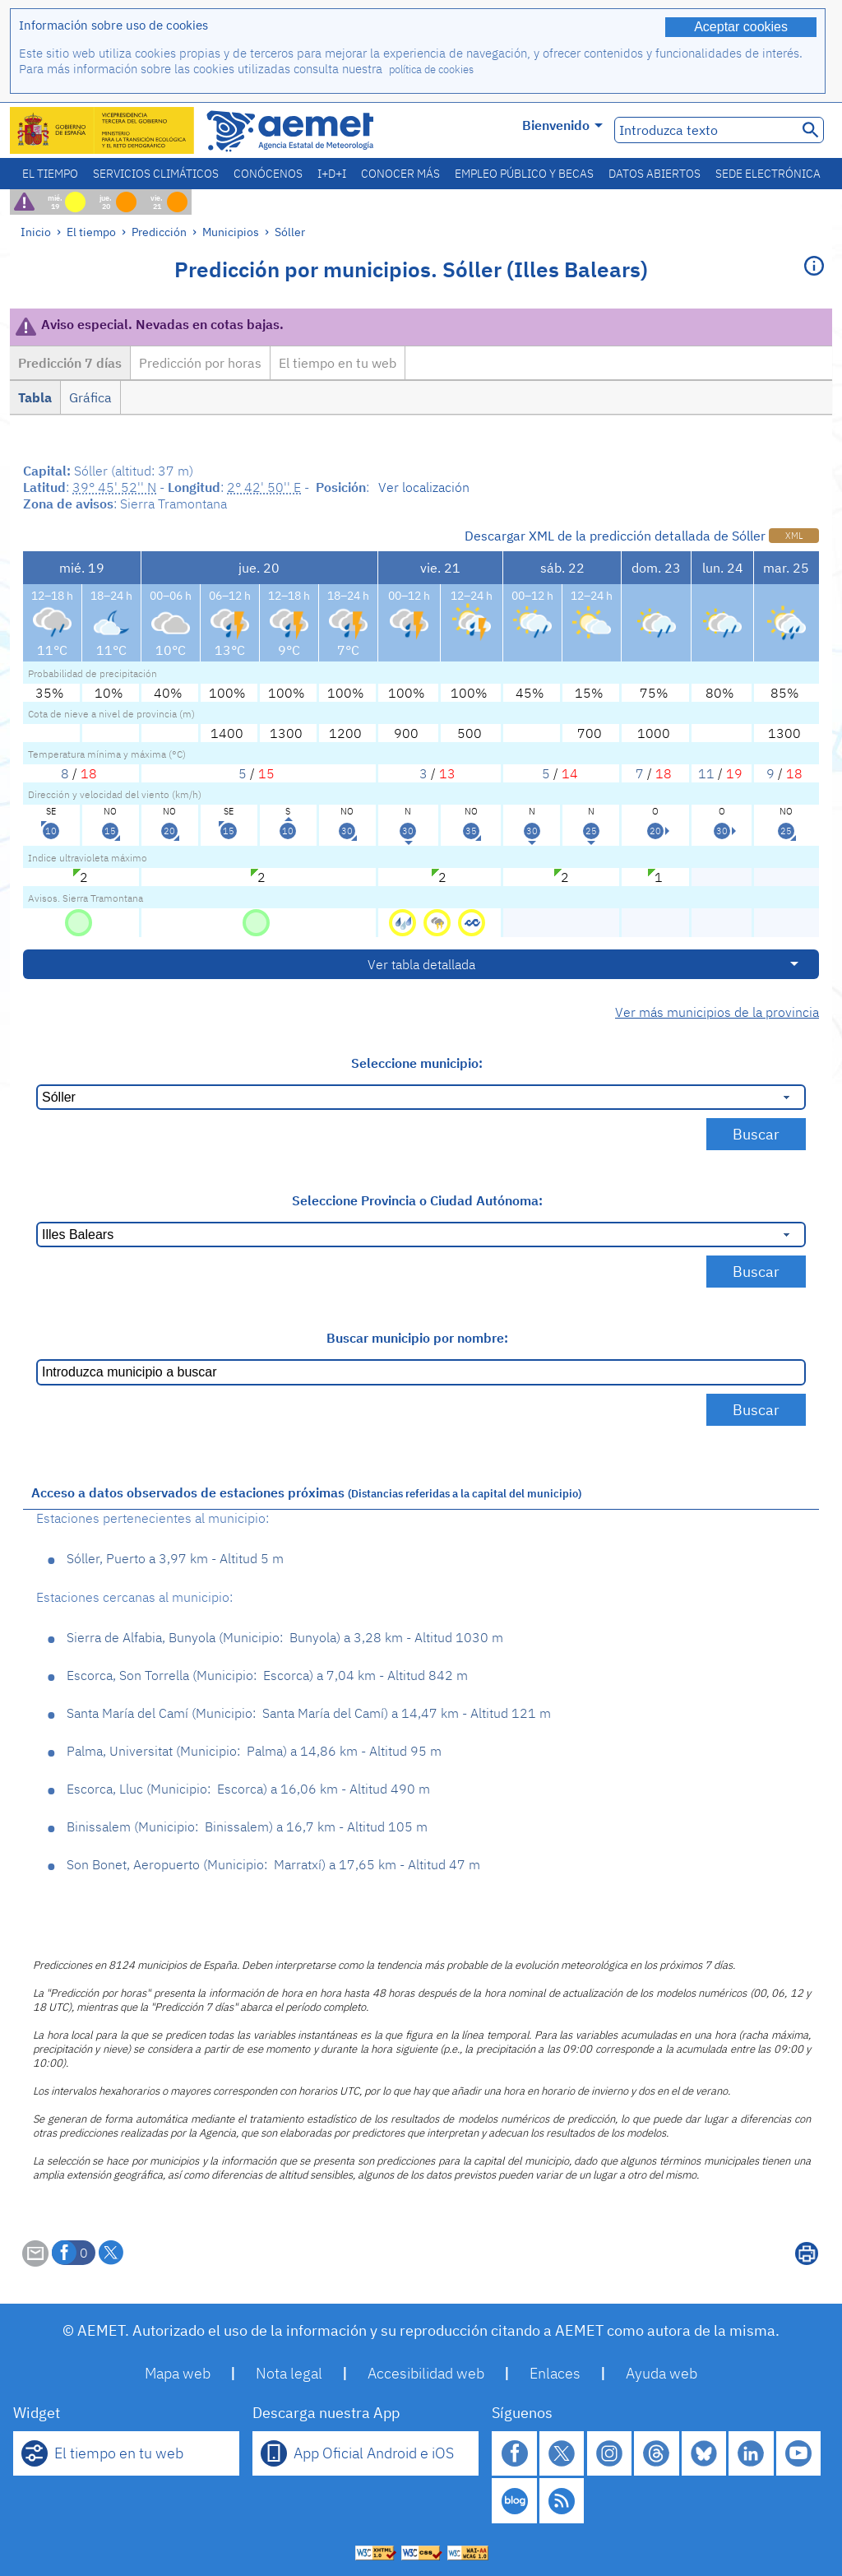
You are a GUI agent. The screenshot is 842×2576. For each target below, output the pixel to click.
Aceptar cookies (741, 27)
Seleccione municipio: (417, 1063)
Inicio (36, 231)
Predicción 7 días (70, 363)
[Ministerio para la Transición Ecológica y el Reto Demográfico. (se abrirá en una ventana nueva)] (103, 130)
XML (794, 535)
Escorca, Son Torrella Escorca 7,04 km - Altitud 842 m (267, 1675)
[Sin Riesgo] (78, 921)
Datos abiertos (654, 173)
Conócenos (268, 173)
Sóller (290, 231)
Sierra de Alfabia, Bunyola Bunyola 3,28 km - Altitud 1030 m (285, 1637)
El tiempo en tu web (337, 363)
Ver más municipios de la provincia (717, 1012)
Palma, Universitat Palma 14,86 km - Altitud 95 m (254, 1751)
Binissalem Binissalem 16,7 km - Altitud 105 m (247, 1826)
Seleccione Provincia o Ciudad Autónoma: (417, 1200)
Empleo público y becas (524, 173)
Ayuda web (661, 2373)
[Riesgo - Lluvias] (404, 921)
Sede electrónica (768, 173)
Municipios (230, 231)
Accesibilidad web (426, 2373)
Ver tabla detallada (421, 964)
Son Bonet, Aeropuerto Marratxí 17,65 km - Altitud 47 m (273, 1864)
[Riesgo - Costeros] (471, 921)
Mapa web (177, 2373)
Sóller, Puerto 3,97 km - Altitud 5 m (175, 1558)
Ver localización (424, 487)
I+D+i (331, 173)
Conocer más (400, 173)
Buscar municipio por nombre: (417, 1338)
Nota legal (289, 2373)
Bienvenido (562, 125)
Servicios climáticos (156, 173)
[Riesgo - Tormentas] (438, 921)
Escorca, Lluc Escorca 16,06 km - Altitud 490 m (248, 1788)
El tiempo (50, 173)
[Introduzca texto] (704, 130)
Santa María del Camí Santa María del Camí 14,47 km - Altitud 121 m (309, 1713)
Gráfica (90, 397)
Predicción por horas (200, 363)
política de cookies (431, 70)
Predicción (159, 231)
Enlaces (555, 2373)
